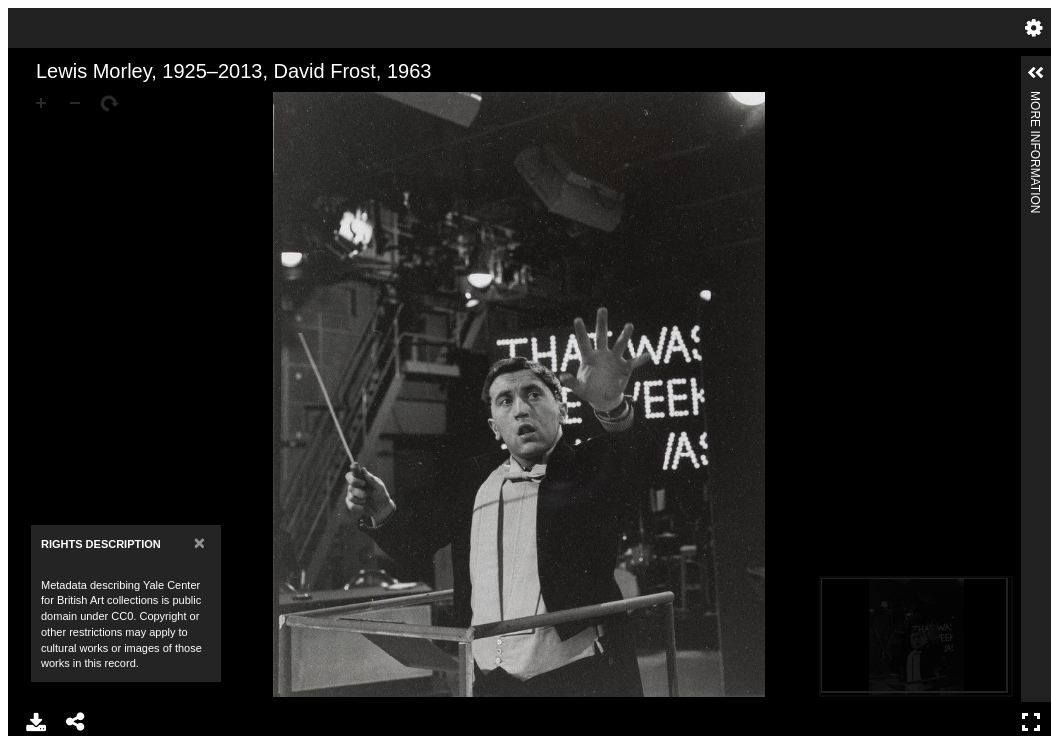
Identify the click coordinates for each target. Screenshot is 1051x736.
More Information (1035, 99)
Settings (1034, 28)
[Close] (199, 542)
